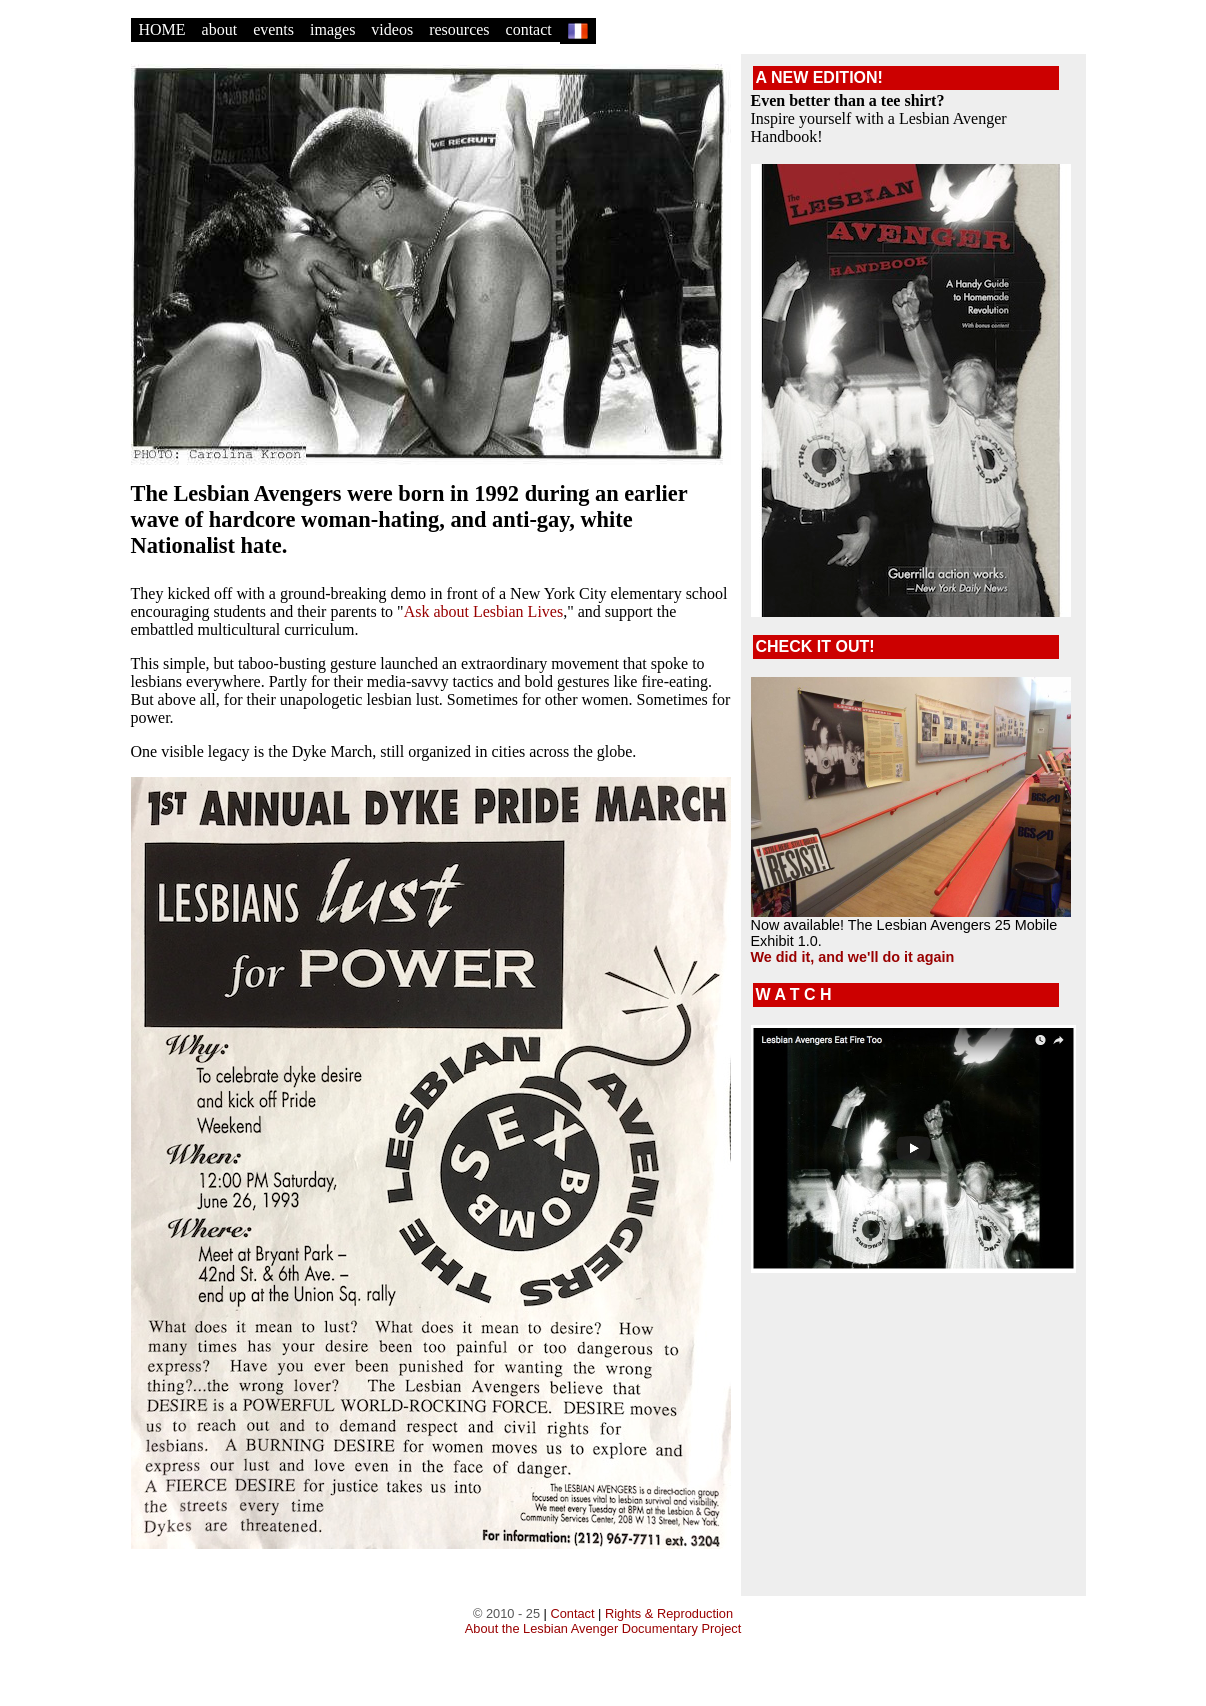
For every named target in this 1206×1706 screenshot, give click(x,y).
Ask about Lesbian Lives (484, 611)
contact (529, 29)
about (220, 29)
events (273, 29)
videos (392, 29)
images (332, 29)
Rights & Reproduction (669, 1613)
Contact (572, 1613)
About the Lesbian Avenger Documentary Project (603, 1628)
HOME (162, 29)
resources (459, 29)
